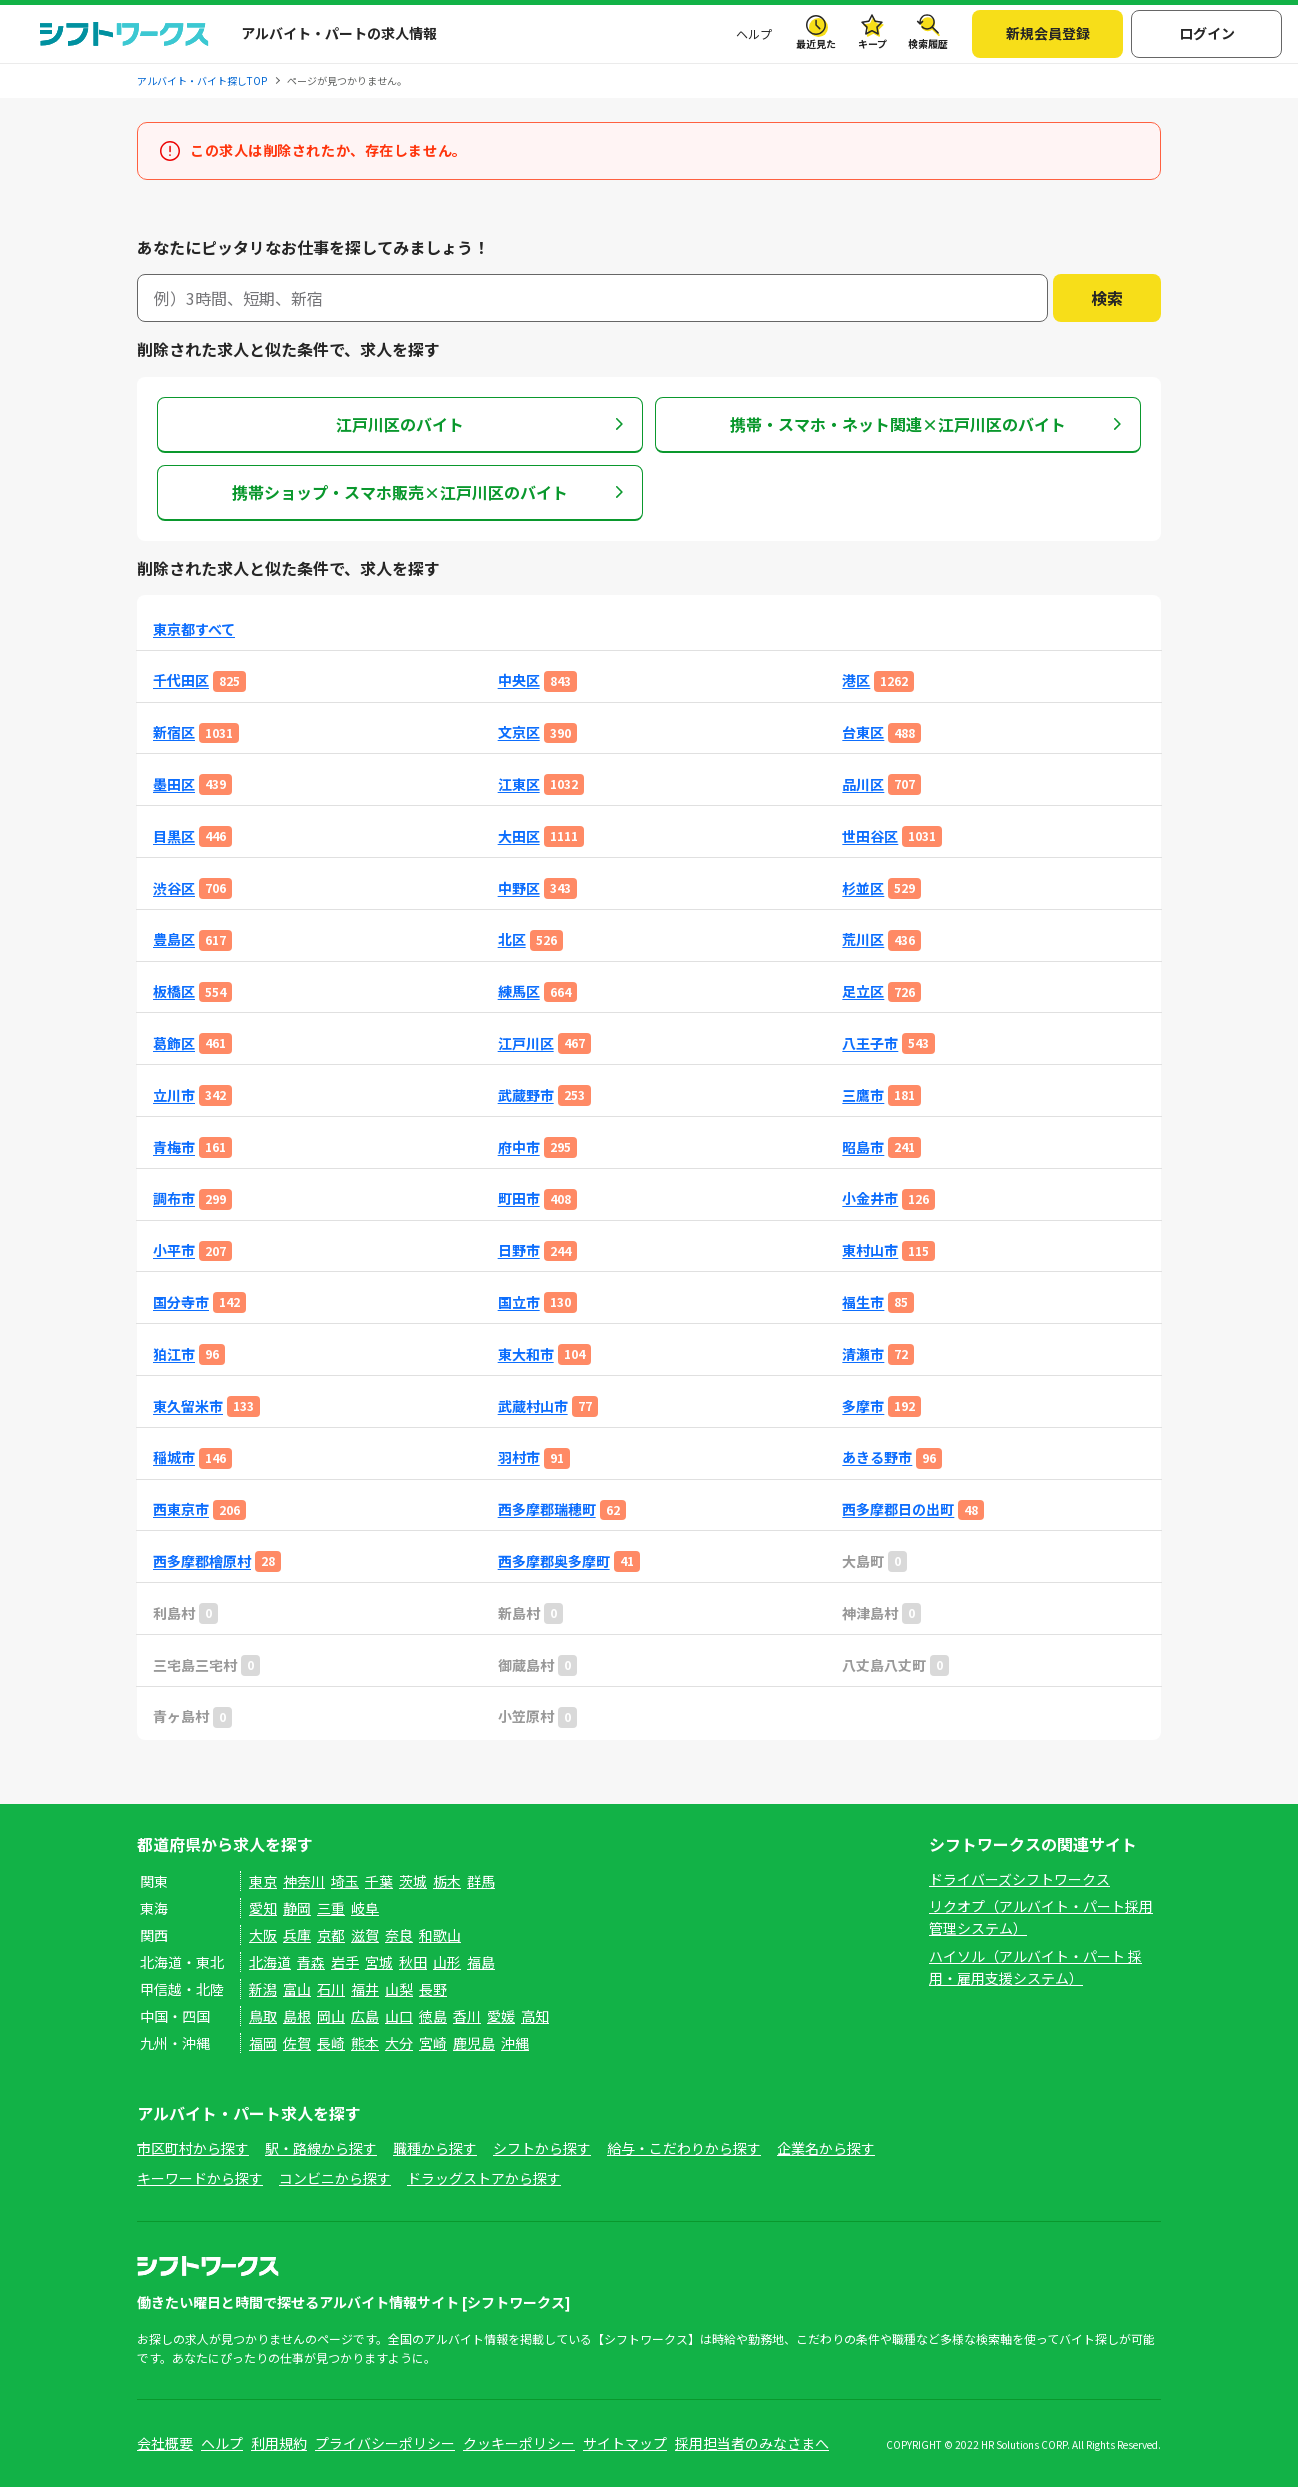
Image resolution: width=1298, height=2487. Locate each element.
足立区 (863, 991)
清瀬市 (863, 1354)
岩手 (345, 1962)
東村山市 (870, 1250)
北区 (512, 939)
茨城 (413, 1881)
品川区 (863, 784)
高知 (535, 2016)
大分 (399, 2043)
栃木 (447, 1881)
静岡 (297, 1908)
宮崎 (433, 2043)
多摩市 (863, 1406)
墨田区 (174, 784)
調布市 (174, 1198)
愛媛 (501, 2016)
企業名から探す (826, 2148)
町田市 (519, 1198)
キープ (872, 43)
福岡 (263, 2043)
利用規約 (279, 2443)
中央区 (519, 680)
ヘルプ (754, 33)
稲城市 (174, 1457)
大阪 (263, 1935)
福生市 (863, 1302)
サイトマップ (625, 2443)
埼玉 (345, 1881)
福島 (481, 1962)
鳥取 (263, 2016)
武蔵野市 (526, 1095)
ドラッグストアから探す (484, 2178)
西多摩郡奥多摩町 (554, 1561)
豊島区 (174, 939)
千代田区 (181, 680)
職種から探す (435, 2148)
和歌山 (440, 1935)
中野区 (519, 888)
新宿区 (174, 732)
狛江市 (174, 1354)
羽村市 (519, 1457)
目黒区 (174, 836)
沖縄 (515, 2043)
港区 (856, 680)
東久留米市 (188, 1406)
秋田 (413, 1962)
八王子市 (870, 1043)
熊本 (365, 2043)
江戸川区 (526, 1043)
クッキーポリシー (519, 2443)
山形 (447, 1962)
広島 (365, 2016)
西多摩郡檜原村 (202, 1561)
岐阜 (365, 1908)
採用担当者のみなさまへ (752, 2443)
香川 (467, 2016)
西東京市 (181, 1509)
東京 (263, 1881)
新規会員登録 (1048, 33)
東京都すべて (194, 629)
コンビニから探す (335, 2178)
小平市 (174, 1250)
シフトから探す (542, 2148)
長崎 (331, 2043)
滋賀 (365, 1935)
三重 (331, 1908)
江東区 (519, 784)
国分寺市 (181, 1302)
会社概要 (165, 2443)
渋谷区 (174, 888)
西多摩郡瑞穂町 (547, 1509)
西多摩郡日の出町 (898, 1509)
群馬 (481, 1881)
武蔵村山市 (533, 1406)
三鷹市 (863, 1095)
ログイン (1207, 33)
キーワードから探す (200, 2178)
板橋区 (174, 991)
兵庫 (297, 1935)
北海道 (270, 1962)
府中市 (519, 1147)
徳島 (433, 2016)
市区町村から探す (193, 2148)
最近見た (816, 43)
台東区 (863, 732)
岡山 (331, 2016)
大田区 (519, 836)
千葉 (379, 1881)
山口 (399, 2016)
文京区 (519, 732)
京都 (331, 1935)
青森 (311, 1962)
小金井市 (870, 1198)
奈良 (399, 1935)
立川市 (174, 1095)
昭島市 (863, 1147)
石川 (331, 1989)
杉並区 (863, 888)
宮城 (379, 1962)
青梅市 (174, 1147)
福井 (365, 1989)
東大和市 (526, 1354)
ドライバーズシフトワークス (1019, 1879)
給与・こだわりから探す (684, 2148)
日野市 (519, 1250)
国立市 (519, 1302)
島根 (297, 2016)
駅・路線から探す (321, 2148)
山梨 (399, 1989)
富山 (297, 1989)
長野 (433, 1989)
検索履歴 (928, 43)
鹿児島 (474, 2043)
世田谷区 (870, 836)
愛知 (263, 1908)
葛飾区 (174, 1043)
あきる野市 (877, 1457)
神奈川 (304, 1881)
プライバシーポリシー (385, 2443)
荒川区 (863, 939)
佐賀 (297, 2043)
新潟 (263, 1989)
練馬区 (519, 991)
